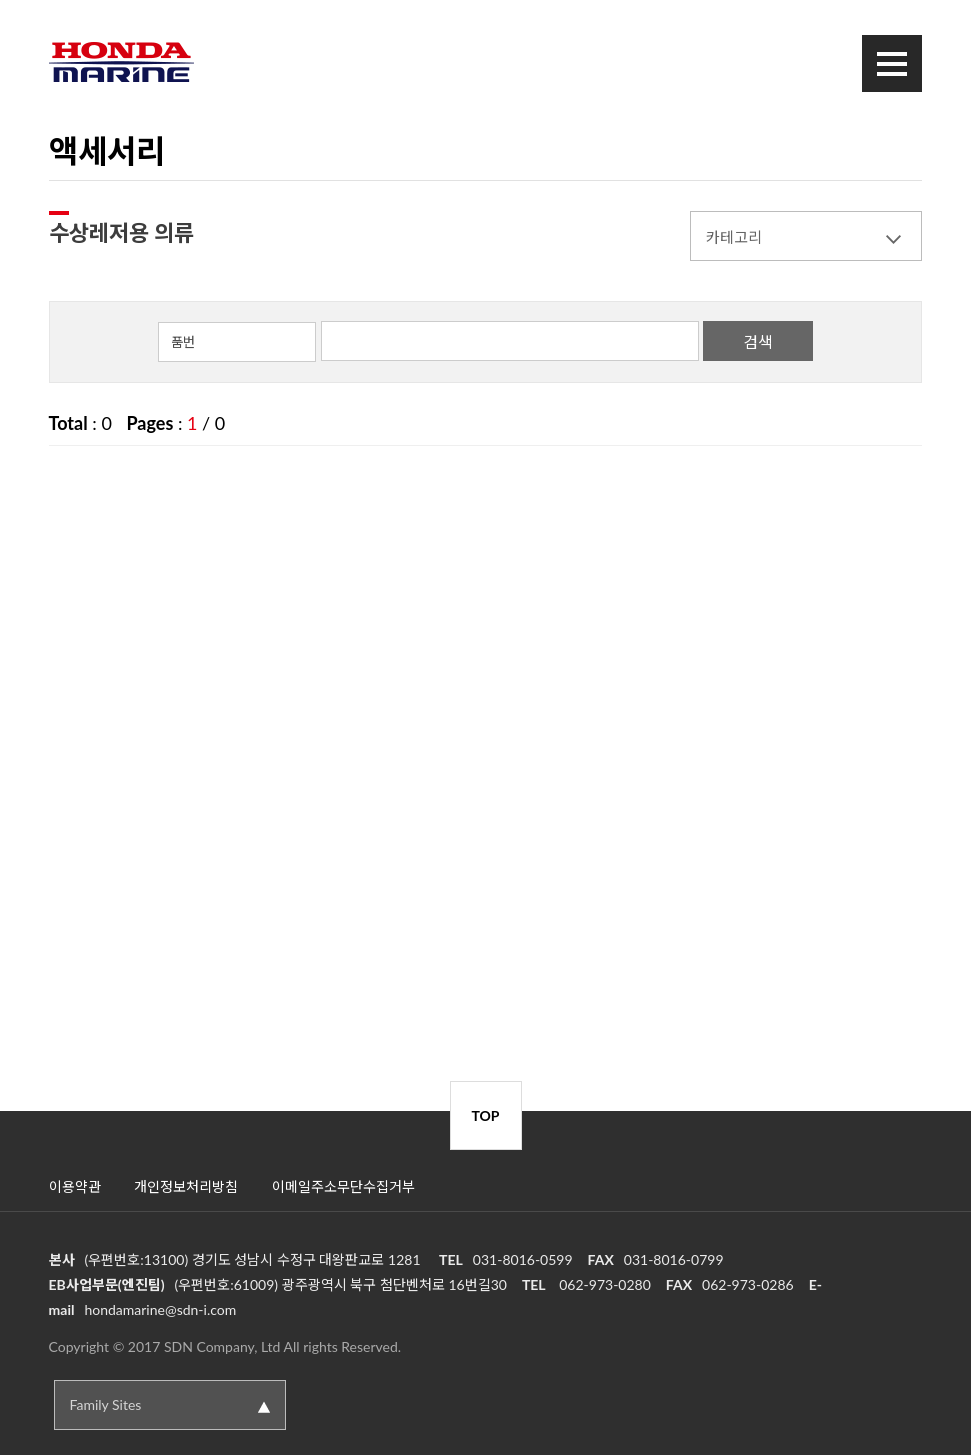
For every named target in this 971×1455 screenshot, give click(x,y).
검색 (758, 341)
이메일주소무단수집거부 (343, 1186)
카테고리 (734, 237)
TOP (485, 1115)
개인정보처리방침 (186, 1186)
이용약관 (75, 1186)
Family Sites (106, 1404)
